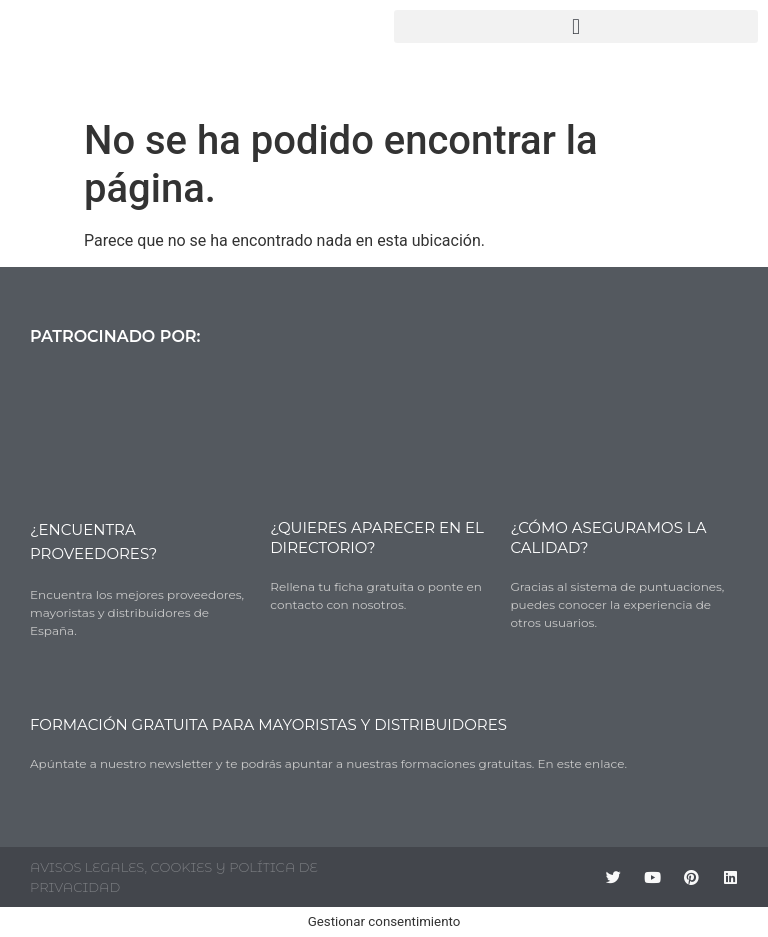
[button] (576, 26)
